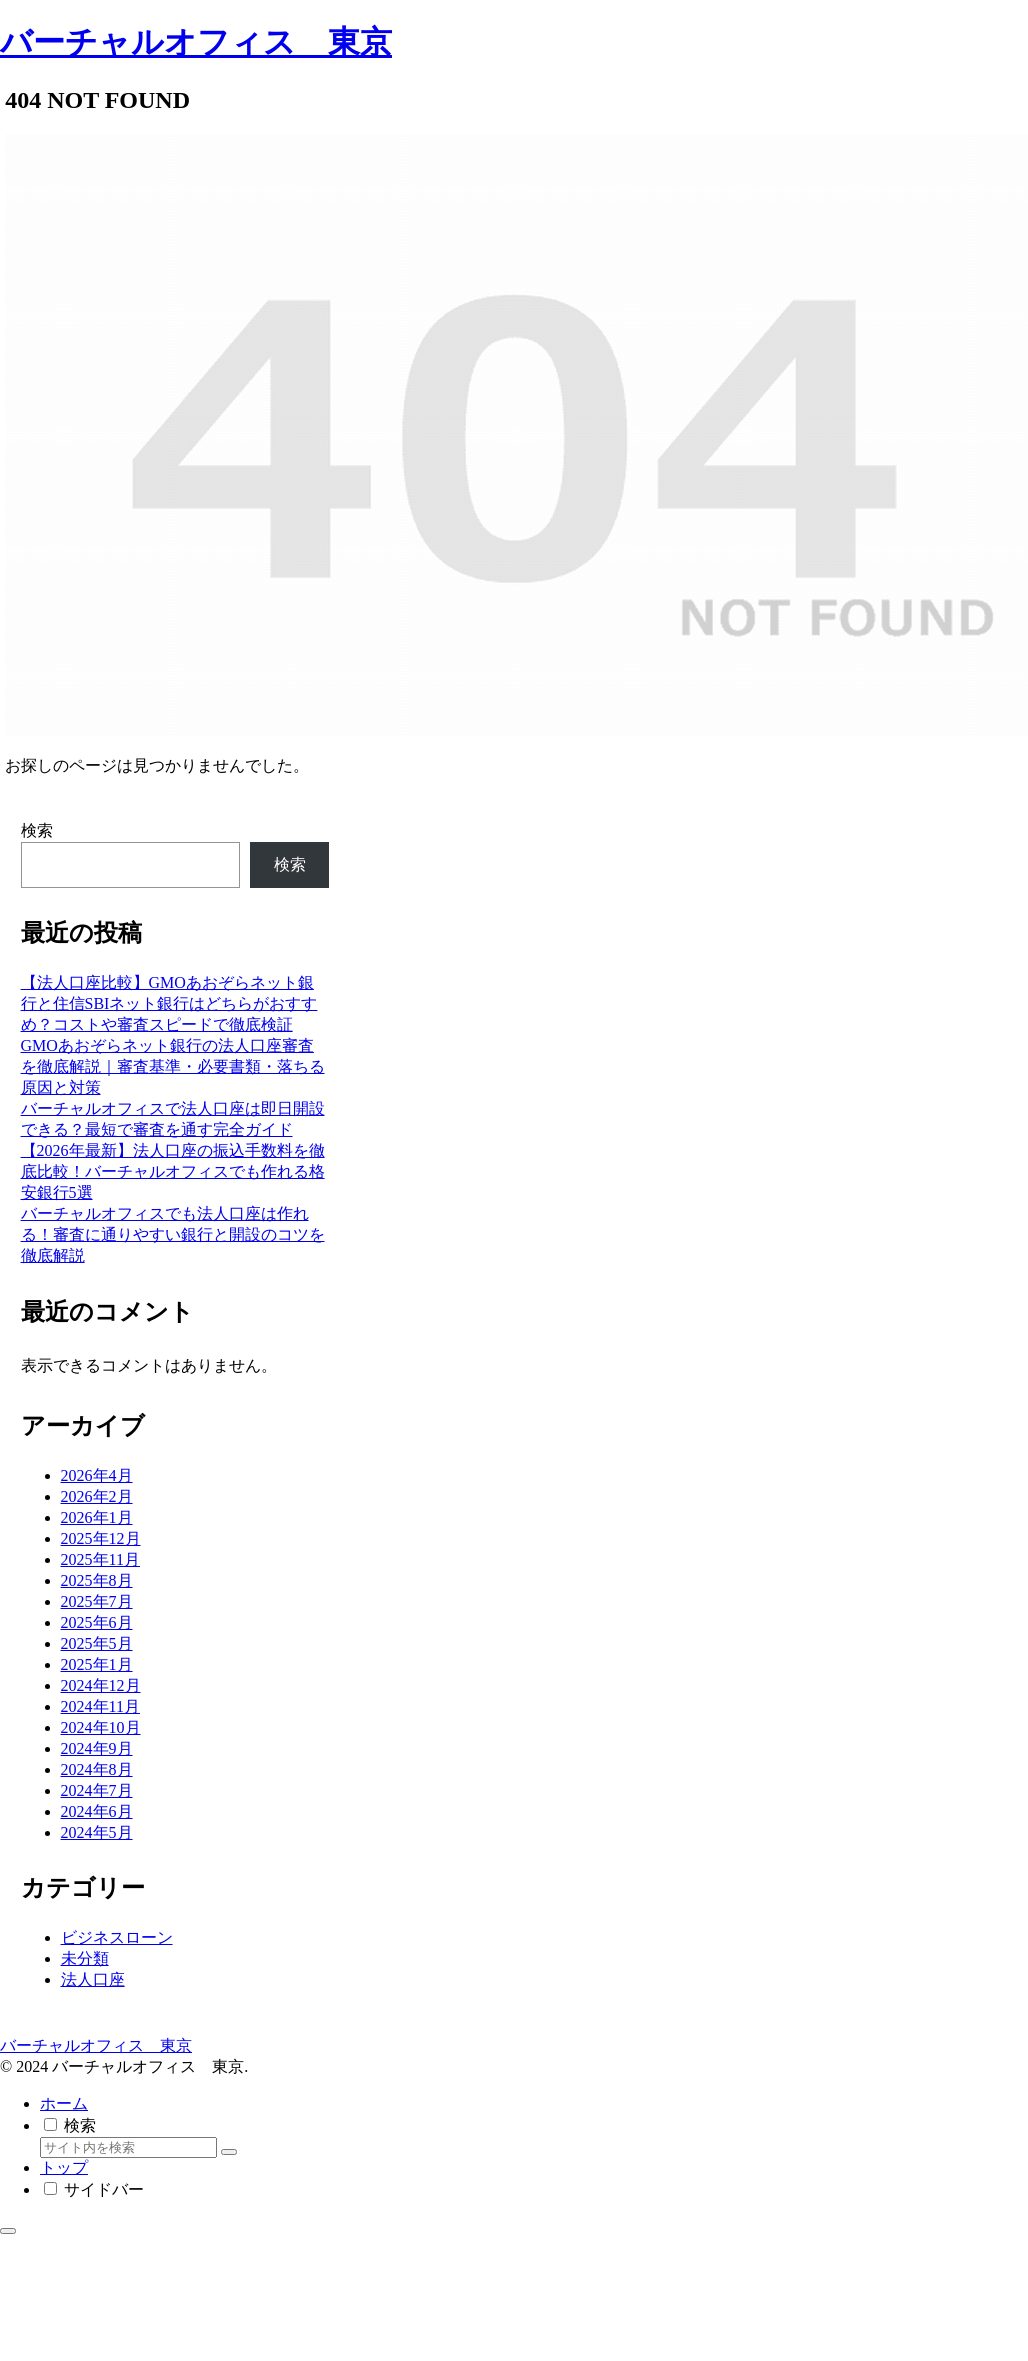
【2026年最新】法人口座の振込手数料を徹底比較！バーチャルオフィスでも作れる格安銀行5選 (173, 1171)
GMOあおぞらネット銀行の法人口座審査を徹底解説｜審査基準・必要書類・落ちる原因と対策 (173, 1066)
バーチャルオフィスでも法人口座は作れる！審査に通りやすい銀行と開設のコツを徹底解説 (173, 1234)
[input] (128, 2147)
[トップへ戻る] (8, 2231)
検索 (37, 830)
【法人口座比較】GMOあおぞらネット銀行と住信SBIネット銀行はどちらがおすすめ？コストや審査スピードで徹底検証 (169, 1003)
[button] (229, 2152)
